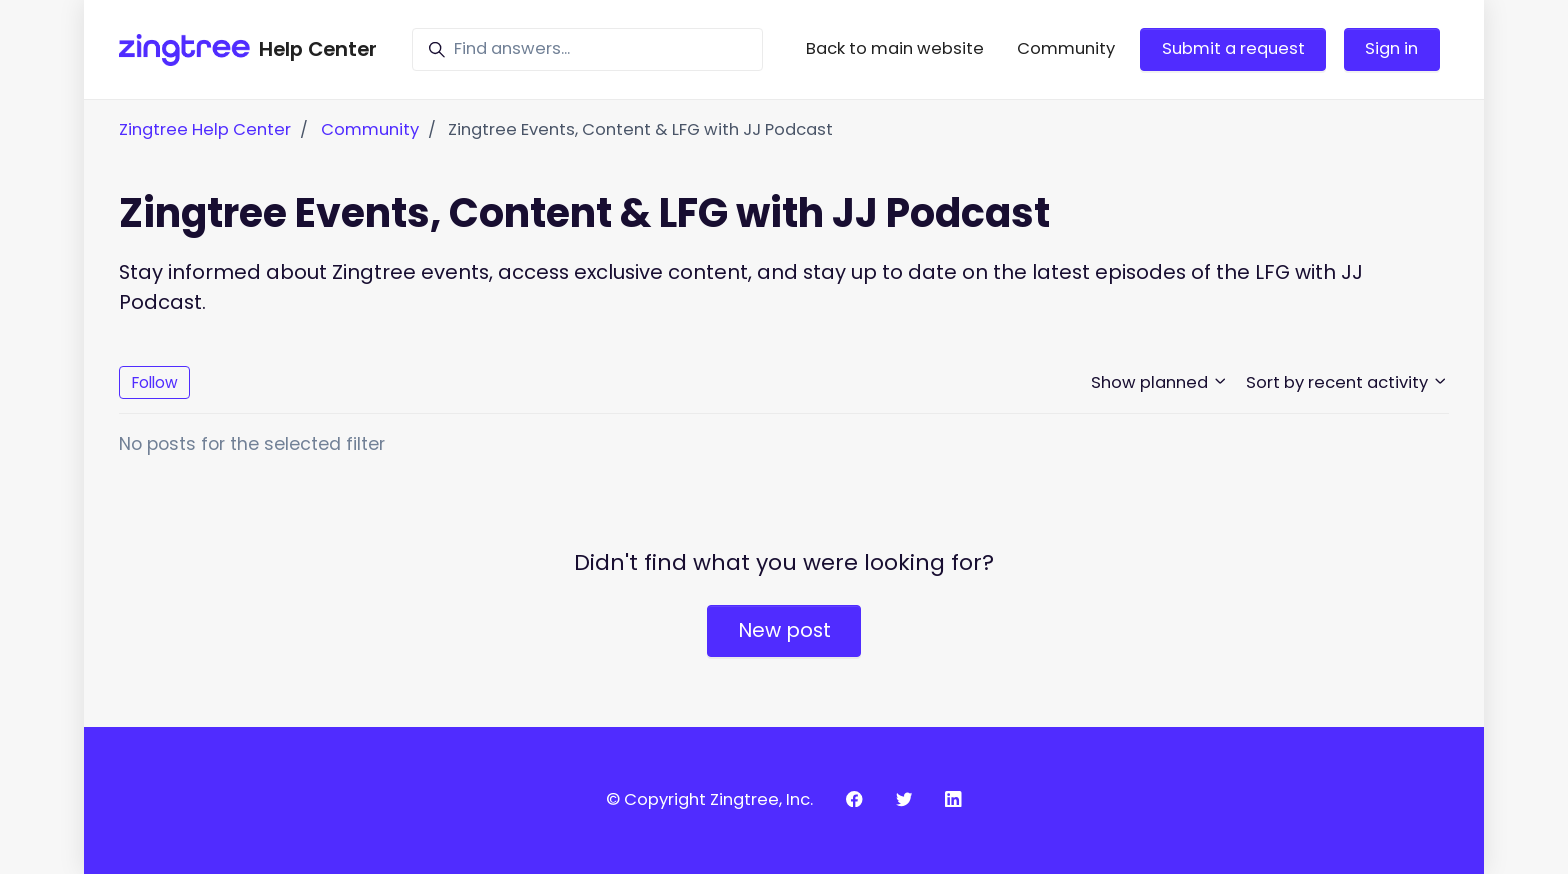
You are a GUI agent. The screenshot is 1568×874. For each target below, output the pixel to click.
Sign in (1391, 48)
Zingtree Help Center (205, 129)
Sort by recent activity (1347, 382)
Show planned (1160, 382)
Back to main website (895, 48)
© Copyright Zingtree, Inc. (709, 799)
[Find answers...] (587, 49)
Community (1066, 48)
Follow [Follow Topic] (155, 382)
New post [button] (784, 630)
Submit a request (1233, 48)
